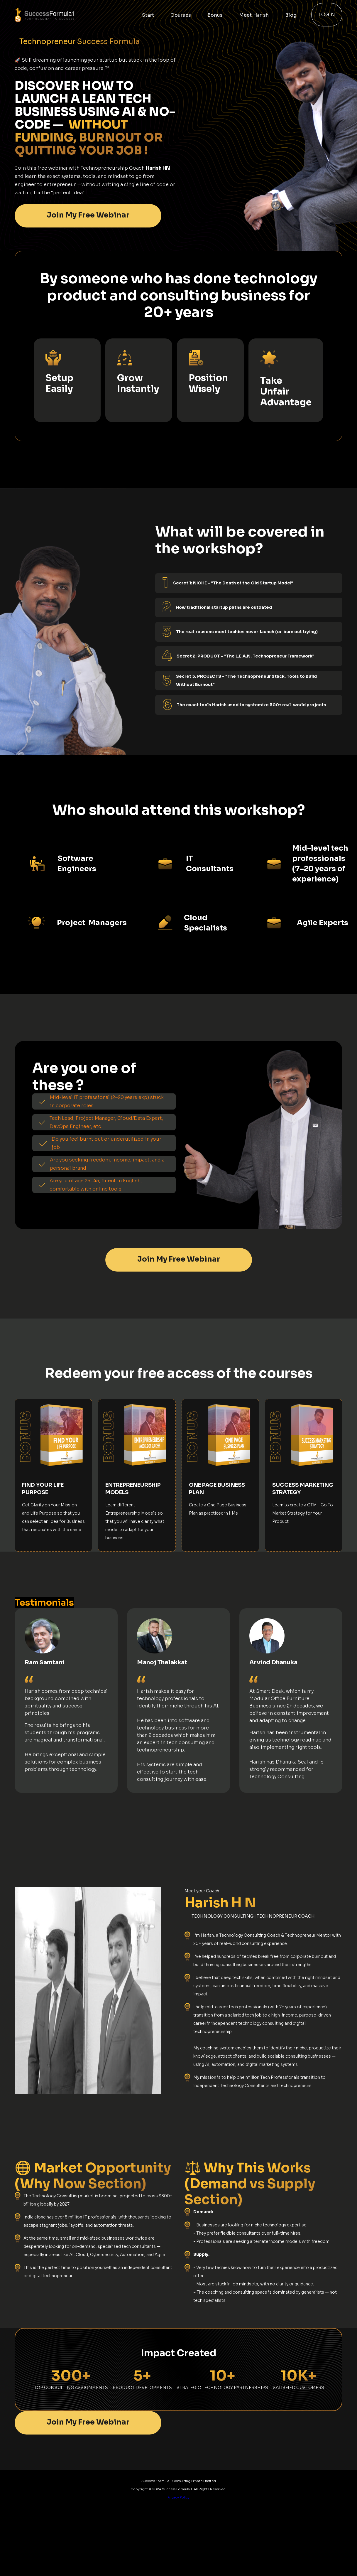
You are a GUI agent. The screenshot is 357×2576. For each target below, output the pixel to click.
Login (327, 14)
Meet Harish (254, 15)
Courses (180, 15)
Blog (291, 15)
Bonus (215, 15)
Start (148, 15)
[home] (64, 15)
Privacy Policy (178, 2497)
